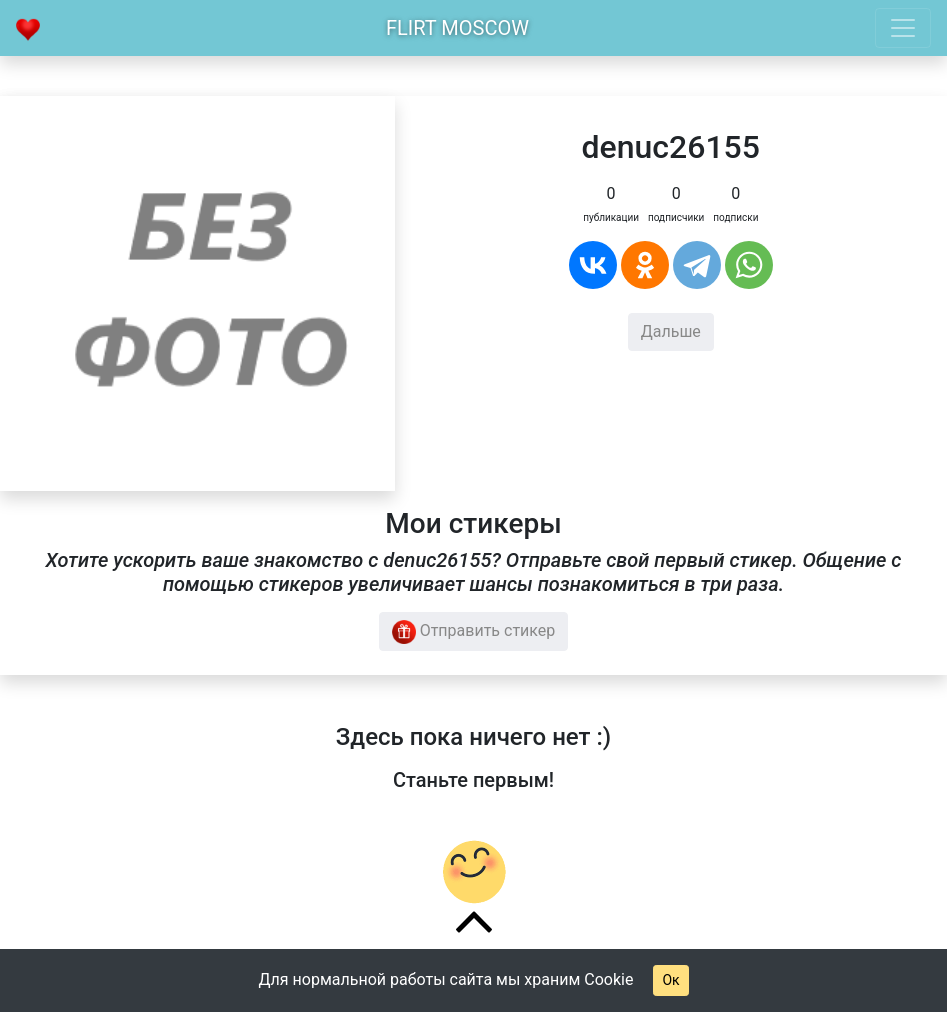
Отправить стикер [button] (474, 632)
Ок (670, 980)
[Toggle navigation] (903, 28)
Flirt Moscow (457, 28)
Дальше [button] (671, 331)
